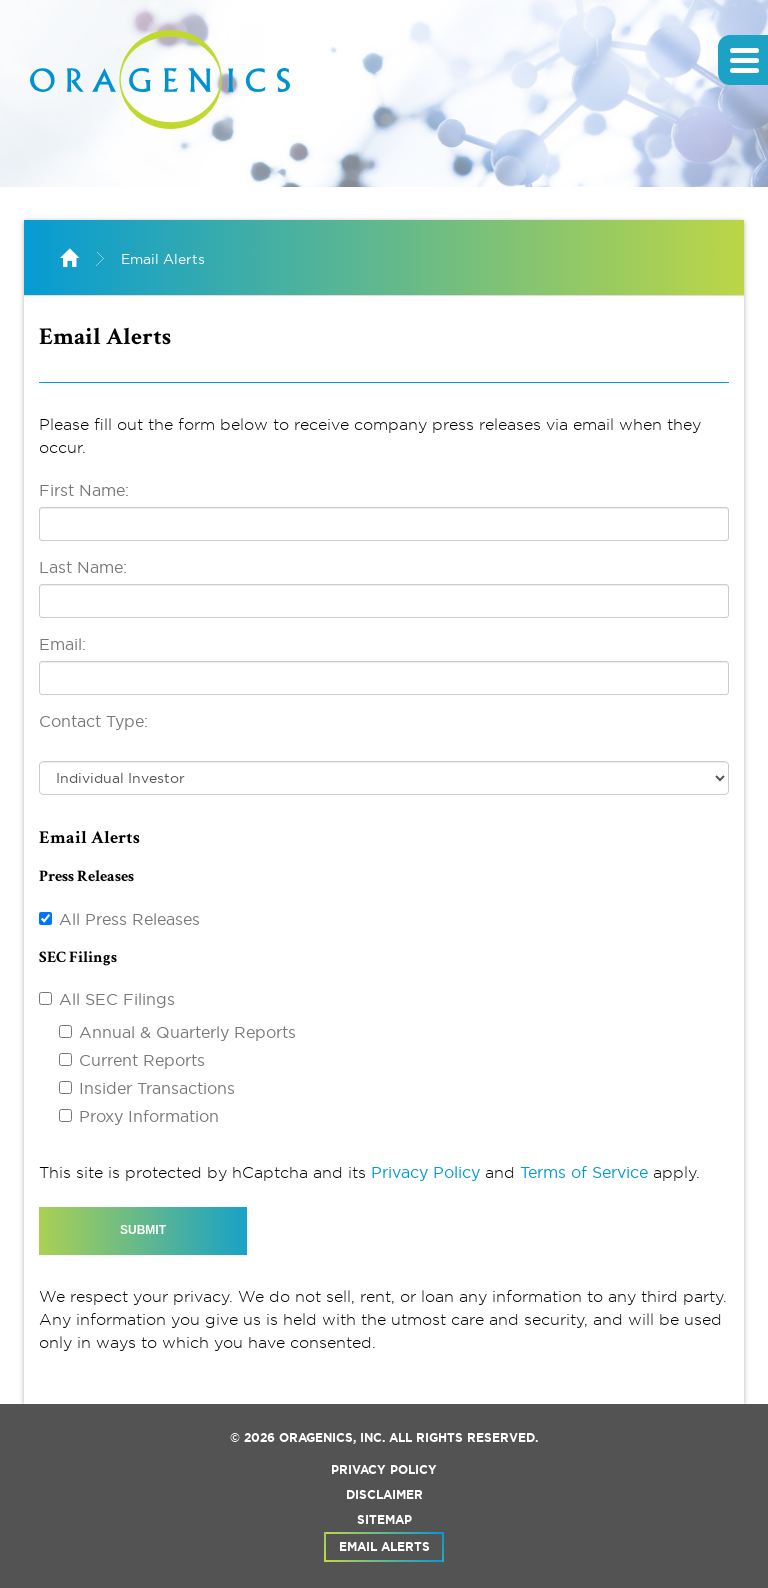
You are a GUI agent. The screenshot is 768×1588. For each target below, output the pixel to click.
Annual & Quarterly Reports (187, 1032)
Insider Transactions (157, 1088)
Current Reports (142, 1060)
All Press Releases (129, 919)
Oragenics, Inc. (332, 1438)
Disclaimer (384, 1495)
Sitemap (384, 1520)
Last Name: (83, 567)
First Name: (84, 490)
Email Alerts (163, 259)
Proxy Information (149, 1116)
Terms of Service (584, 1172)
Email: (62, 644)
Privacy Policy (425, 1172)
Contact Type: (93, 721)
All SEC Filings (117, 999)
